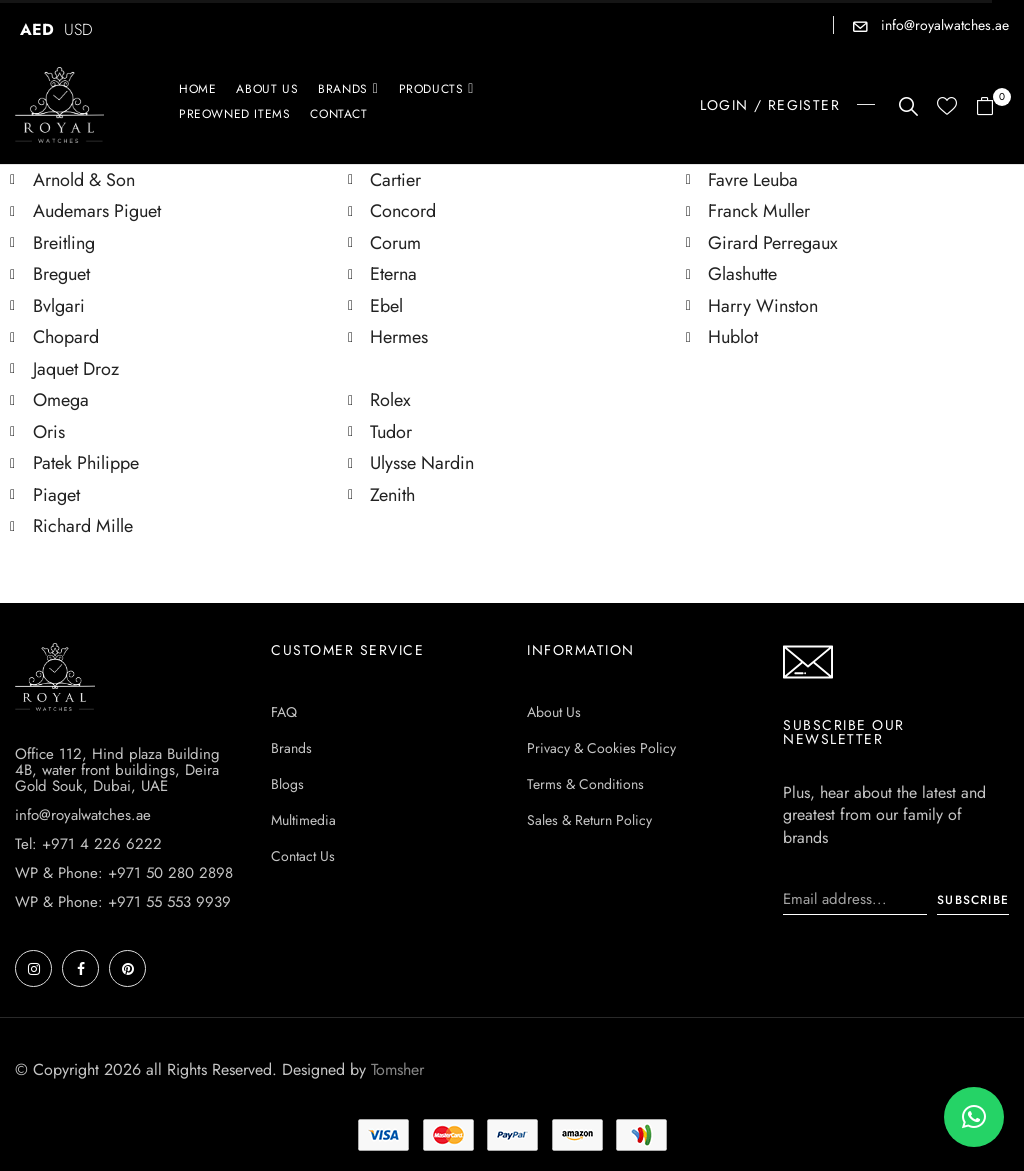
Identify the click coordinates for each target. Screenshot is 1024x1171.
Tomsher (397, 1069)
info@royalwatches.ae (943, 25)
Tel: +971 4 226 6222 (88, 844)
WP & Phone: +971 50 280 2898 (124, 873)
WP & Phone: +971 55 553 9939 (123, 902)
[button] (992, 107)
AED (37, 29)
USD (78, 29)
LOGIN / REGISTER (770, 105)
